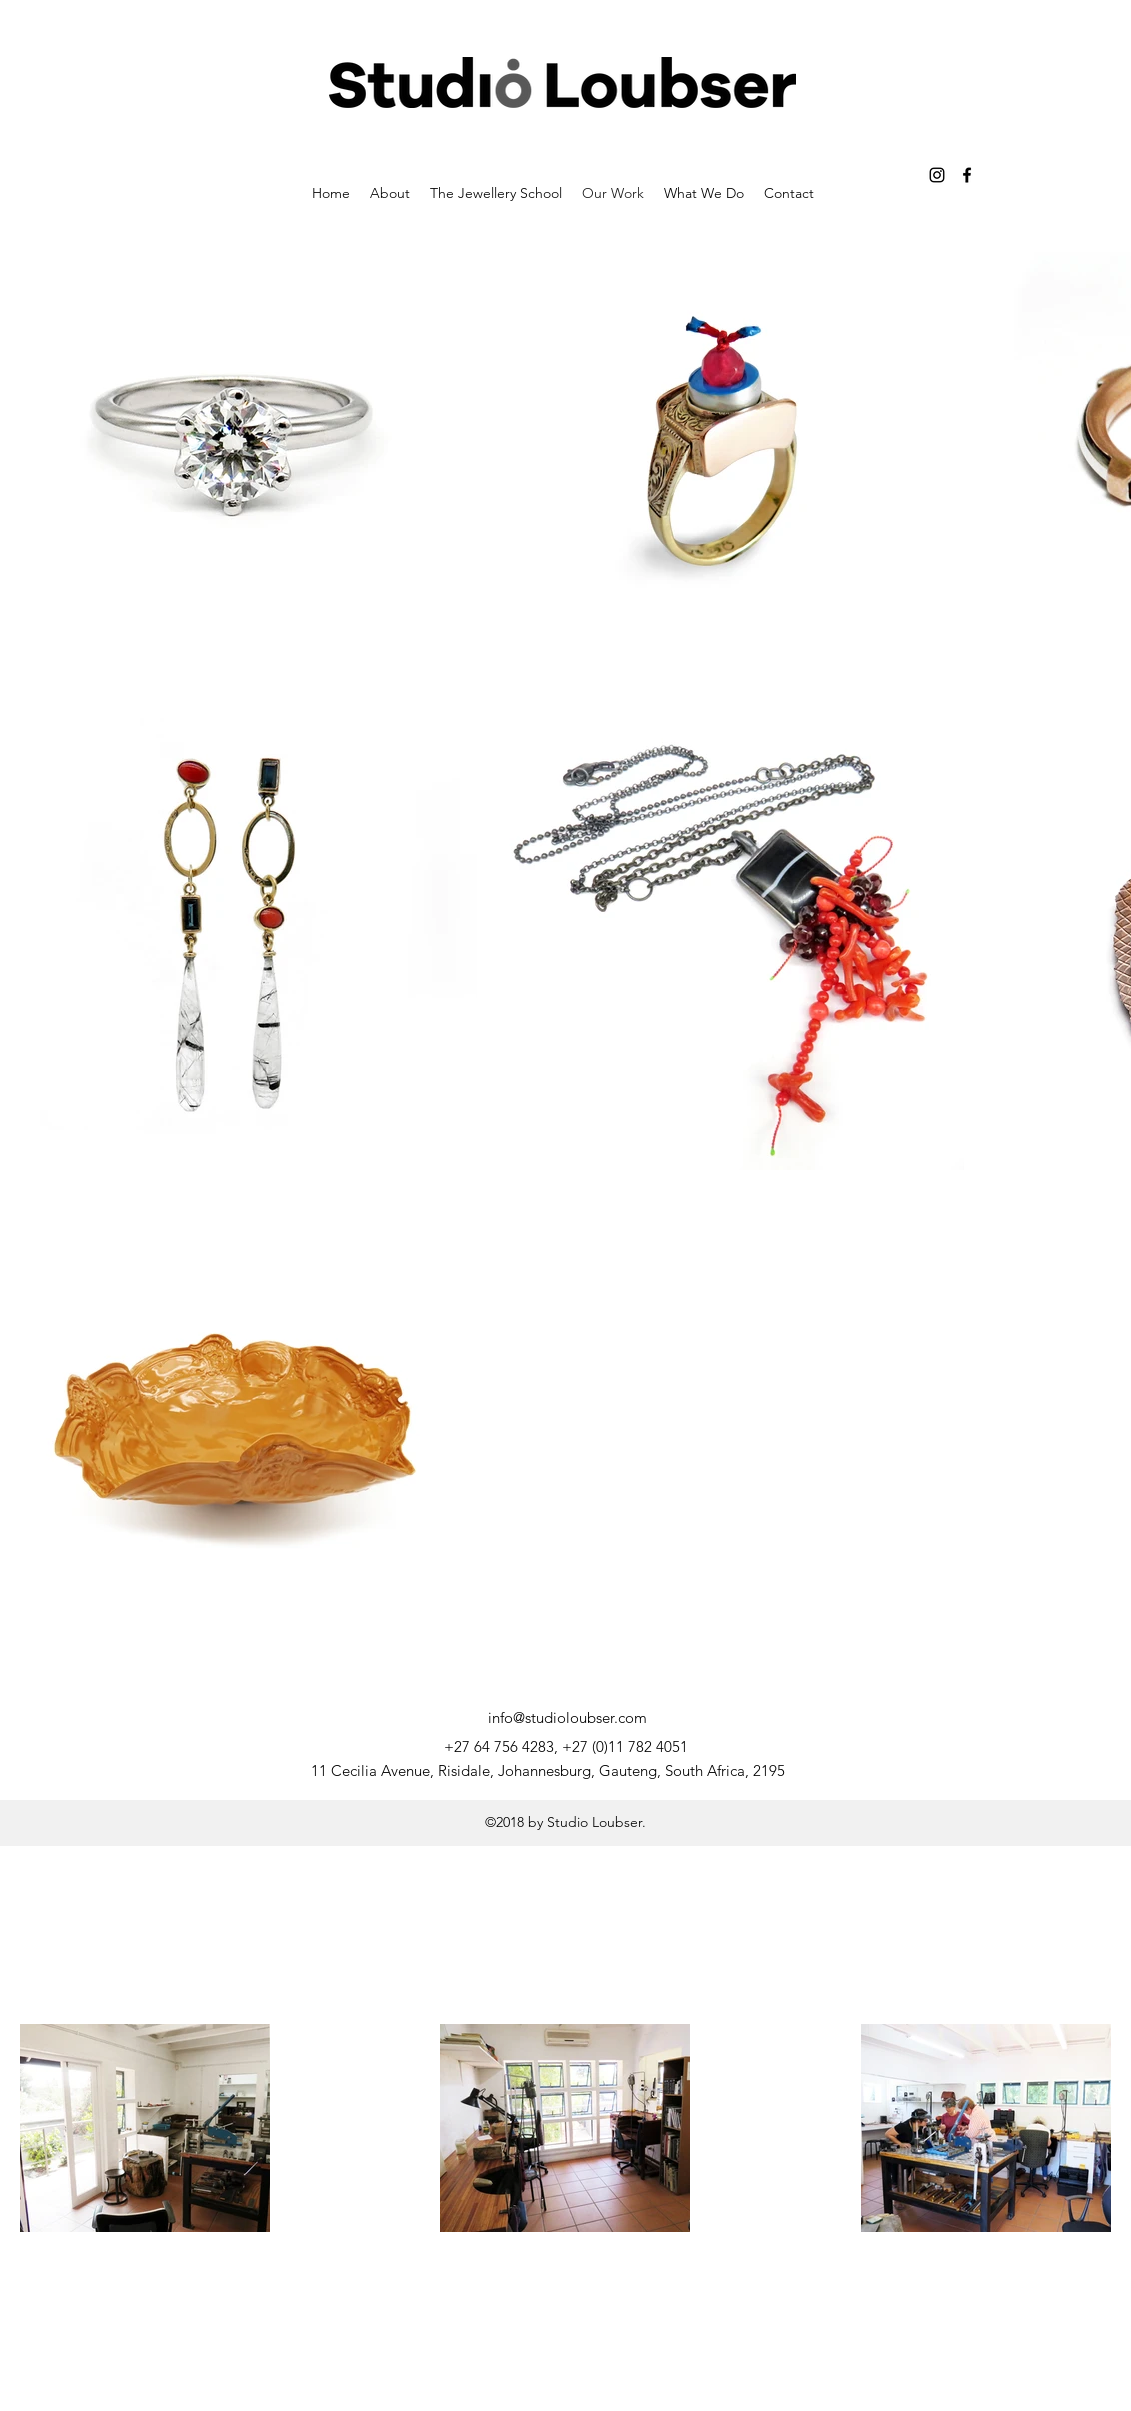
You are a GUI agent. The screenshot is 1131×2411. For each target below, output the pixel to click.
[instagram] (937, 175)
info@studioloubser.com (567, 1717)
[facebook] (967, 175)
